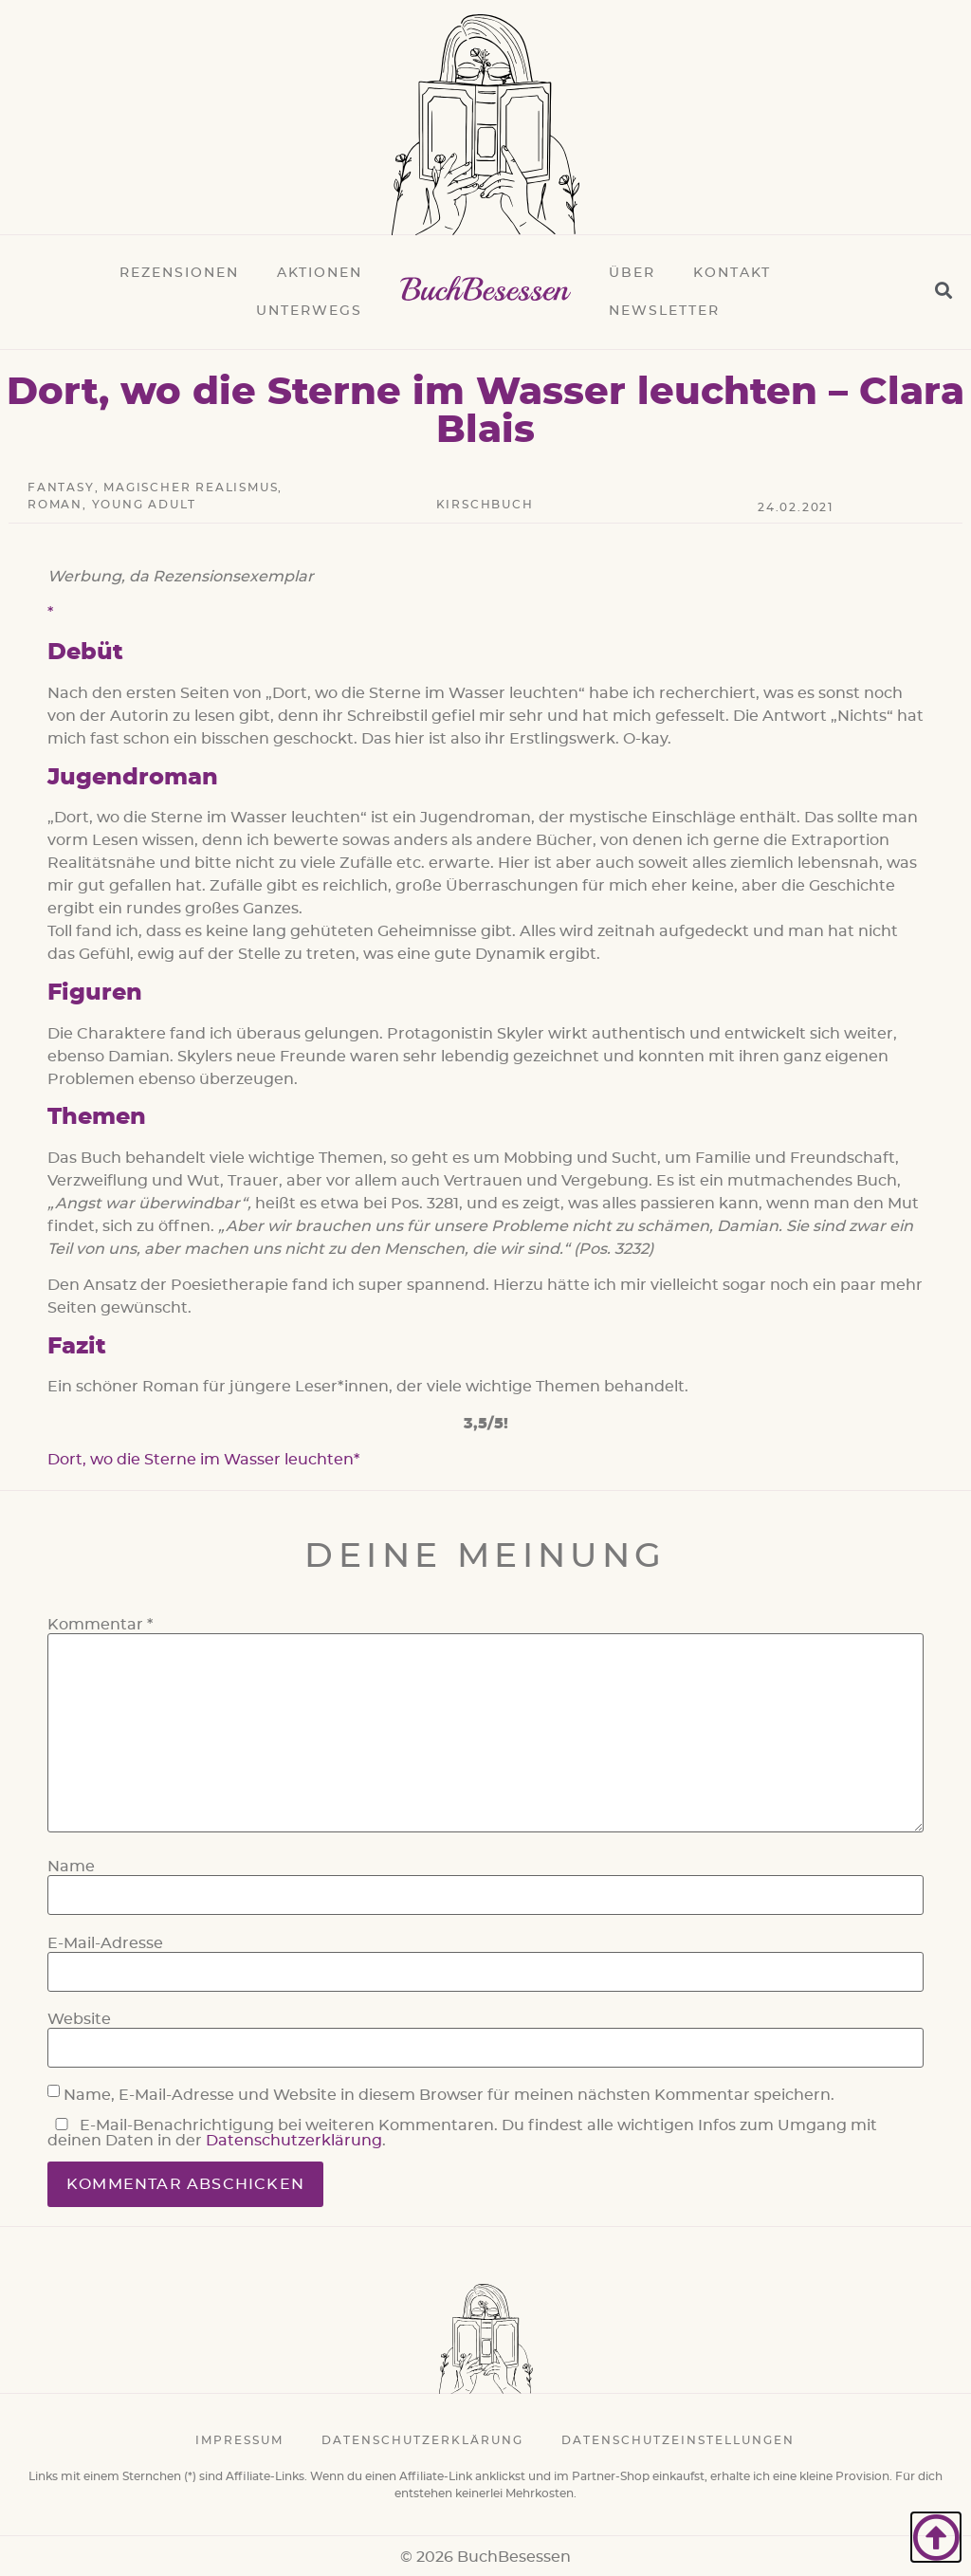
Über (632, 273)
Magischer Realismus (190, 487)
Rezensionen (179, 273)
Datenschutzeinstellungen (678, 2440)
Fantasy (61, 487)
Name (71, 1866)
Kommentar (100, 1624)
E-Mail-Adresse (105, 1943)
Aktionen (319, 273)
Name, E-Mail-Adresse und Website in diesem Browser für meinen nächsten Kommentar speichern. (449, 2095)
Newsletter (664, 311)
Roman (54, 504)
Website (79, 2019)
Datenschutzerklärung (294, 2140)
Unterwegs (309, 311)
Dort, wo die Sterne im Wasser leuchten (200, 1459)
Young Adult (144, 504)
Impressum (239, 2440)
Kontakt (732, 273)
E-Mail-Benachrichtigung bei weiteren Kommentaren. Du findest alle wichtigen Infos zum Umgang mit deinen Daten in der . (462, 2133)
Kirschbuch (485, 504)
